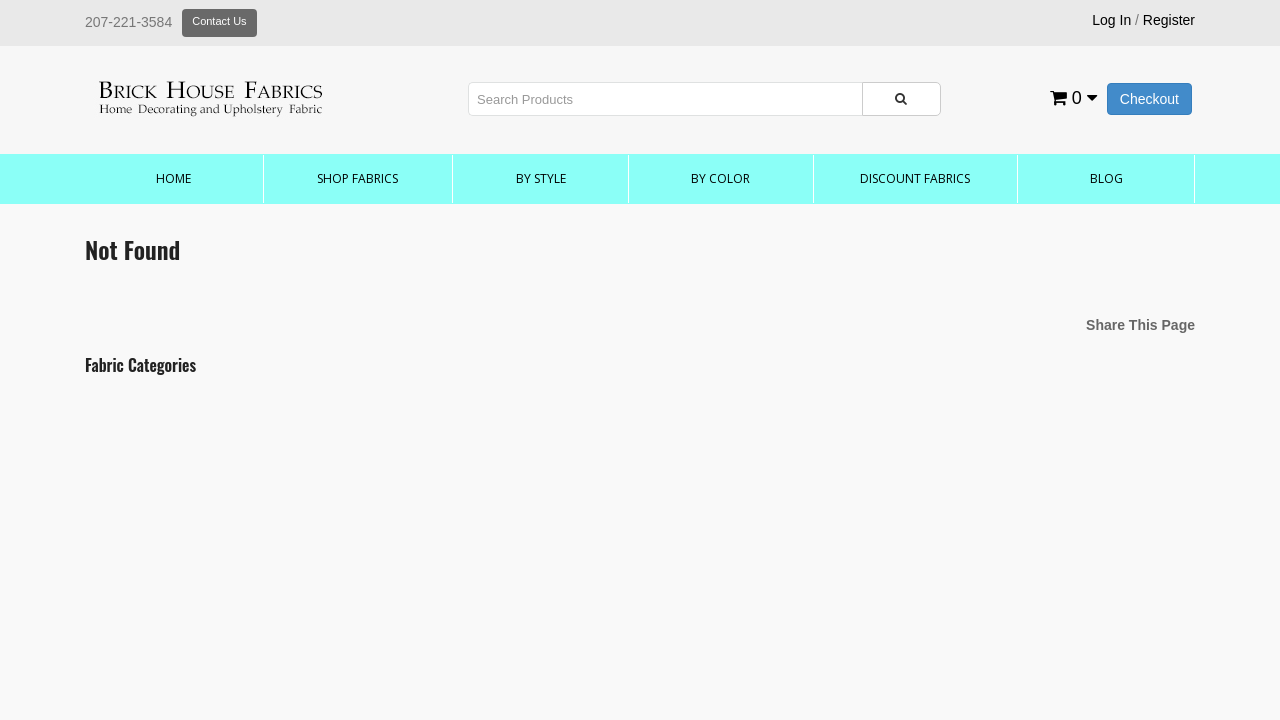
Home (173, 178)
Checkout (1149, 99)
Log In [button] (1111, 20)
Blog (1106, 178)
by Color (720, 178)
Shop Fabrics (357, 178)
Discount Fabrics (915, 178)
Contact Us (219, 21)
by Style (541, 178)
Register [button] (1169, 20)
